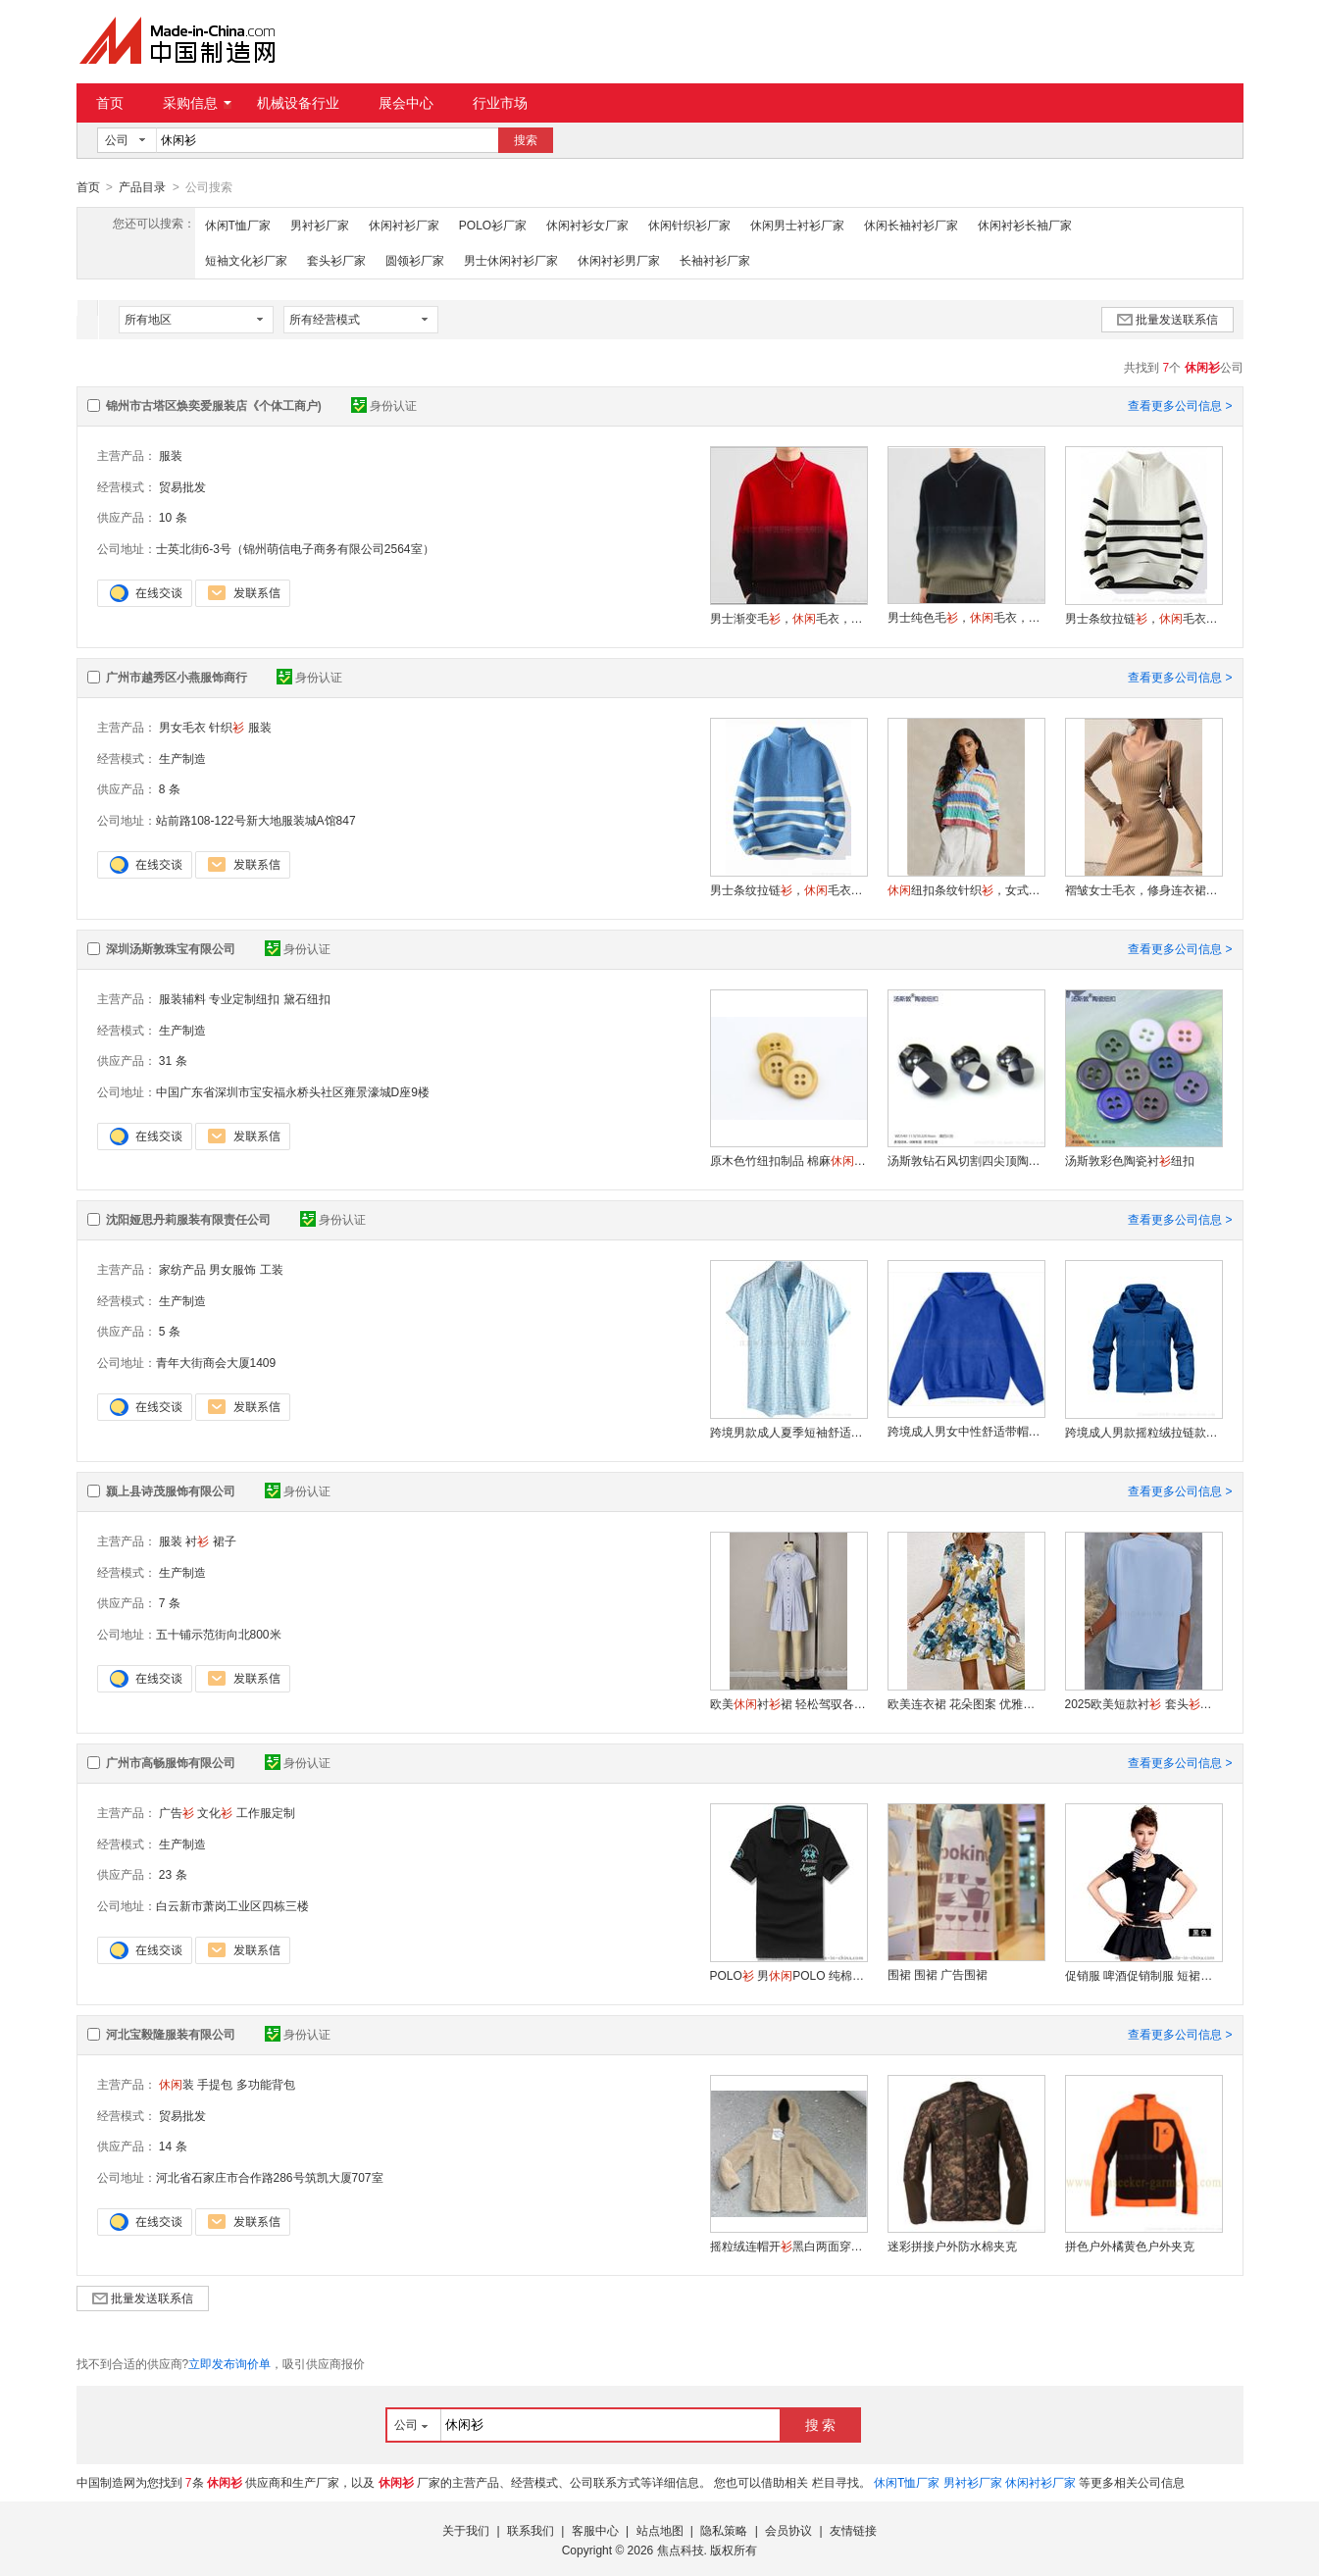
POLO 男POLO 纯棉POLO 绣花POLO (788, 1975)
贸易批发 (182, 486)
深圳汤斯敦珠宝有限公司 (170, 948)
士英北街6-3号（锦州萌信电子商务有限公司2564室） (295, 548)
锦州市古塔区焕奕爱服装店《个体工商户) (214, 405)
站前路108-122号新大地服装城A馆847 (256, 820)
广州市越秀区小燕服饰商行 (176, 676)
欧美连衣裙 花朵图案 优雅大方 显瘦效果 (966, 1703)
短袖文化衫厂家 (246, 260)
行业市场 (500, 103)
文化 (214, 1812)
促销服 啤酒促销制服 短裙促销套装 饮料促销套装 (1143, 1975)
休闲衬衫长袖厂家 (1025, 224)
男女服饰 (232, 1269)
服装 (170, 455)
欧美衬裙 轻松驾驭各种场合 (788, 1703)
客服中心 (595, 2530)
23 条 (173, 1874)
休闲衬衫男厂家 (619, 260)
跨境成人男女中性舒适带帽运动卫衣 (966, 1431)
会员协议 (788, 2530)
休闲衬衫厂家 (404, 224)
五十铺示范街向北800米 (218, 1634)
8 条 (169, 788)
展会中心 (406, 103)
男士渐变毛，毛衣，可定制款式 (788, 618)
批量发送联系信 (1167, 319)
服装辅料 (182, 998)
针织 (226, 726)
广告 (176, 1812)
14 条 (173, 2145)
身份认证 (384, 405)
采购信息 (197, 103)
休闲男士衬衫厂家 (797, 224)
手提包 (214, 2084)
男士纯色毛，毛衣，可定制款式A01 (966, 617)
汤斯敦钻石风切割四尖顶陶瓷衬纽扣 (966, 1160)
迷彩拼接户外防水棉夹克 (952, 2245)
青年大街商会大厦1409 (216, 1362)
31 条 (173, 1060)
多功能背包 (265, 2084)
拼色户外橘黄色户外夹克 (1129, 2245)
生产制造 (182, 758)
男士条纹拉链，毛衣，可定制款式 (788, 889)
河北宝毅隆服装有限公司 (170, 2034)
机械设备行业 (298, 103)
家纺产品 (182, 1269)
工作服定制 (265, 1812)
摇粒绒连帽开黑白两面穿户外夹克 (788, 2245)
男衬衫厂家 (319, 224)
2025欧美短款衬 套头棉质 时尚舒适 (1143, 1703)
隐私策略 (723, 2530)
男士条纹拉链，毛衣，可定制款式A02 (1143, 618)
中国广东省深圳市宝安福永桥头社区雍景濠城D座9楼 (293, 1091)
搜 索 (821, 2424)
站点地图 (660, 2530)
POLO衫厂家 (493, 224)
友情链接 (853, 2530)
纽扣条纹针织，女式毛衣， (966, 889)
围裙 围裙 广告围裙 (938, 1974)
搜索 (525, 140)
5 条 (169, 1331)
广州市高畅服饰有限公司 (170, 1762)
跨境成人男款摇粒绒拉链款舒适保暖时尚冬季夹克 (1143, 1432)
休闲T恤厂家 (238, 224)
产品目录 (142, 187)
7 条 (169, 1602)
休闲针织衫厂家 (689, 224)
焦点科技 (680, 2549)
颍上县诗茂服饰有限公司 (170, 1490)
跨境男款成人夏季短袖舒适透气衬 (788, 1432)
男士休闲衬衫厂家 (511, 260)
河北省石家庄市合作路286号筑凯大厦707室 (269, 2177)
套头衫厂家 (336, 260)
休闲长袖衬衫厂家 (911, 224)
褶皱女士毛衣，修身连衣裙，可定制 (1143, 889)
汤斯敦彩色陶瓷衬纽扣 (1129, 1160)
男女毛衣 (182, 726)
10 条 (173, 517)
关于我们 (465, 2530)
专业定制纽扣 (244, 998)
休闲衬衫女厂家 (587, 224)
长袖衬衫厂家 (715, 260)
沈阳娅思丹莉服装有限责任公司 (188, 1219)
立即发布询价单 (229, 2363)
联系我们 (530, 2530)
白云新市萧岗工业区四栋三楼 (232, 1905)
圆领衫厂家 (414, 260)
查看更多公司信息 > (1180, 405)
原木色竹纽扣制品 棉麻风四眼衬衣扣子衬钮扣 (788, 1160)
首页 (110, 103)
